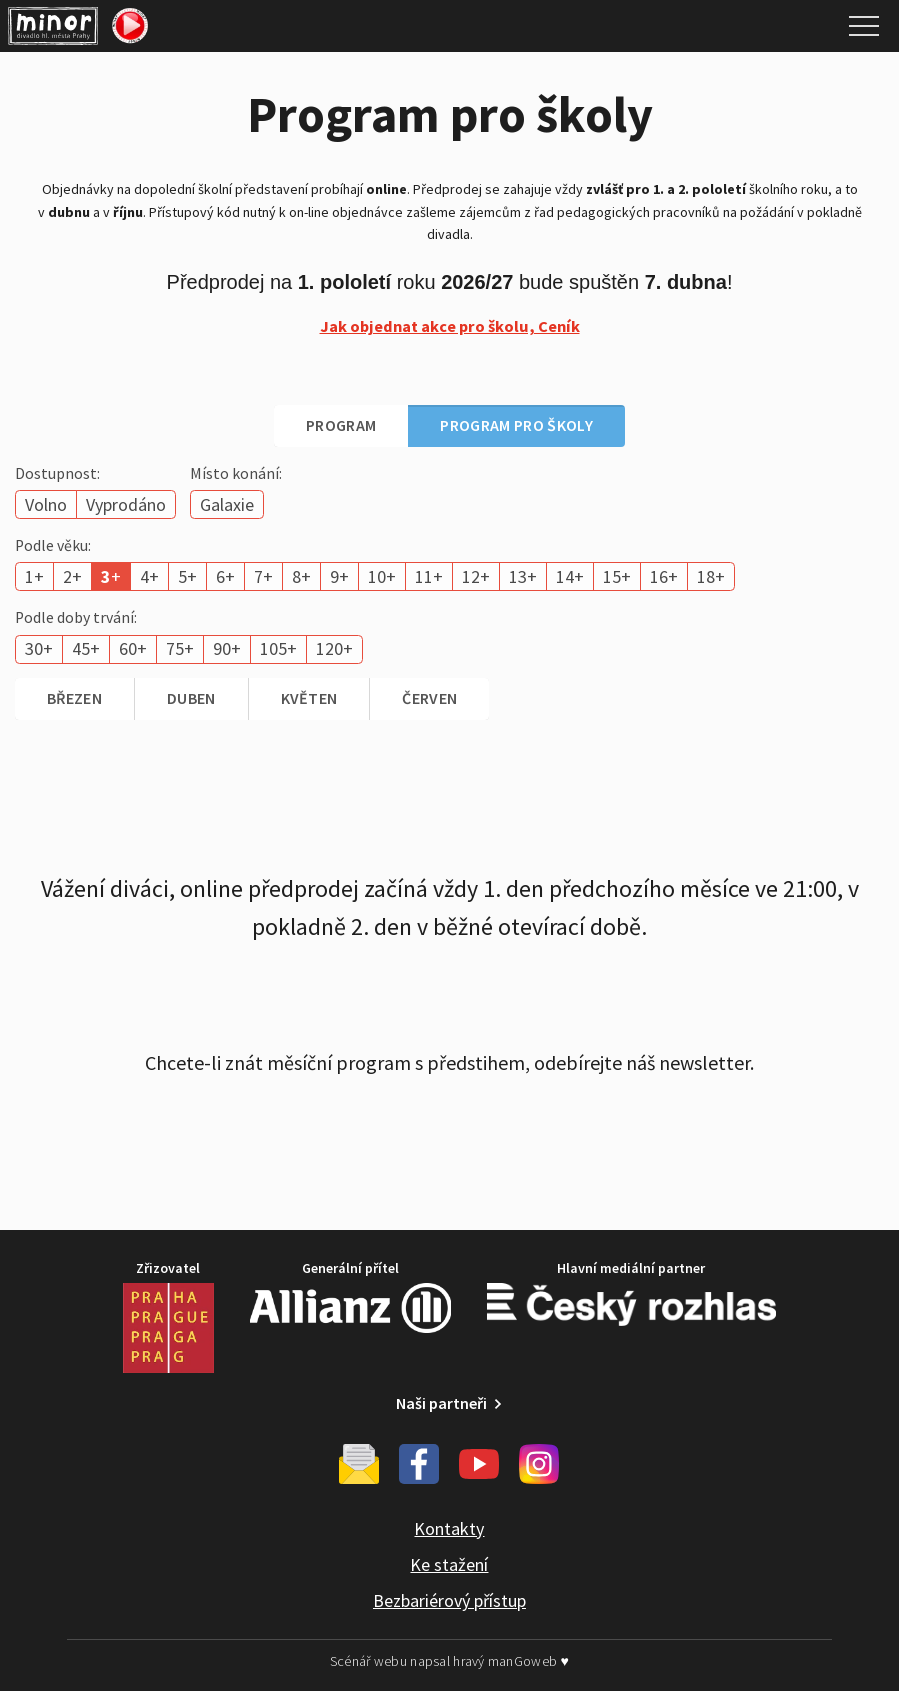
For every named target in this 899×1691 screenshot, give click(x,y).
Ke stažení (449, 1564)
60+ (133, 648)
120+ (334, 648)
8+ (301, 576)
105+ (278, 648)
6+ (225, 576)
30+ (39, 648)
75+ (180, 648)
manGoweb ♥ (528, 1661)
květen (309, 698)
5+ (187, 576)
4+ (149, 576)
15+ (617, 576)
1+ (34, 576)
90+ (227, 648)
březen (74, 698)
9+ (339, 576)
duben (191, 698)
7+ (263, 576)
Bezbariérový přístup (449, 1600)
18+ (711, 576)
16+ (664, 576)
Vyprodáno (126, 504)
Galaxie (227, 504)
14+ (570, 576)
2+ (72, 576)
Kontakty (449, 1528)
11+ (429, 576)
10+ (382, 576)
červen (429, 698)
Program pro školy (516, 425)
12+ (476, 576)
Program (341, 425)
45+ (86, 648)
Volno (46, 504)
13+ (523, 576)
